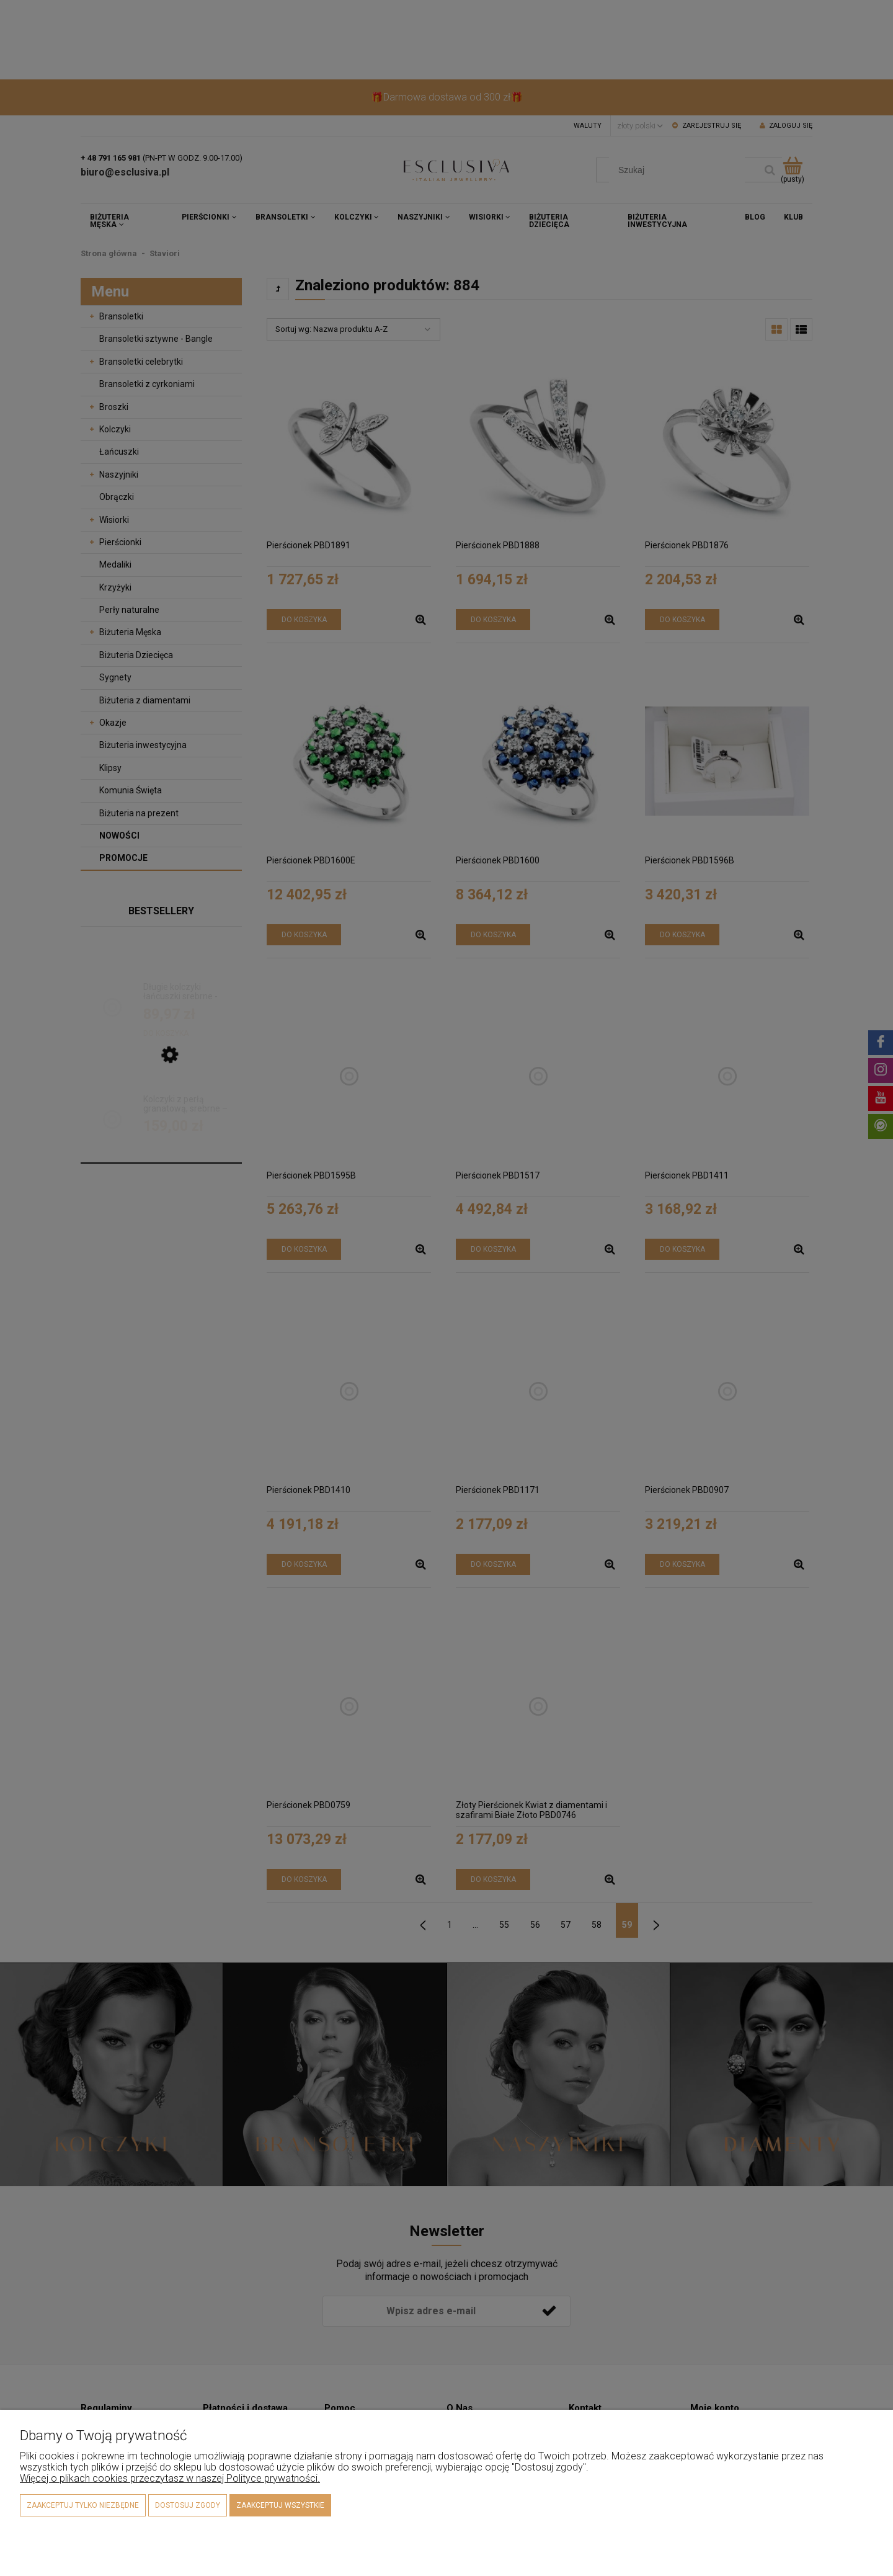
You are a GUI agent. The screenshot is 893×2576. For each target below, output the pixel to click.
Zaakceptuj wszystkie (280, 2505)
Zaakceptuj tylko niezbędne (83, 2505)
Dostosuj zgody (187, 2505)
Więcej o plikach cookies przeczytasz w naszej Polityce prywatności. (170, 2478)
